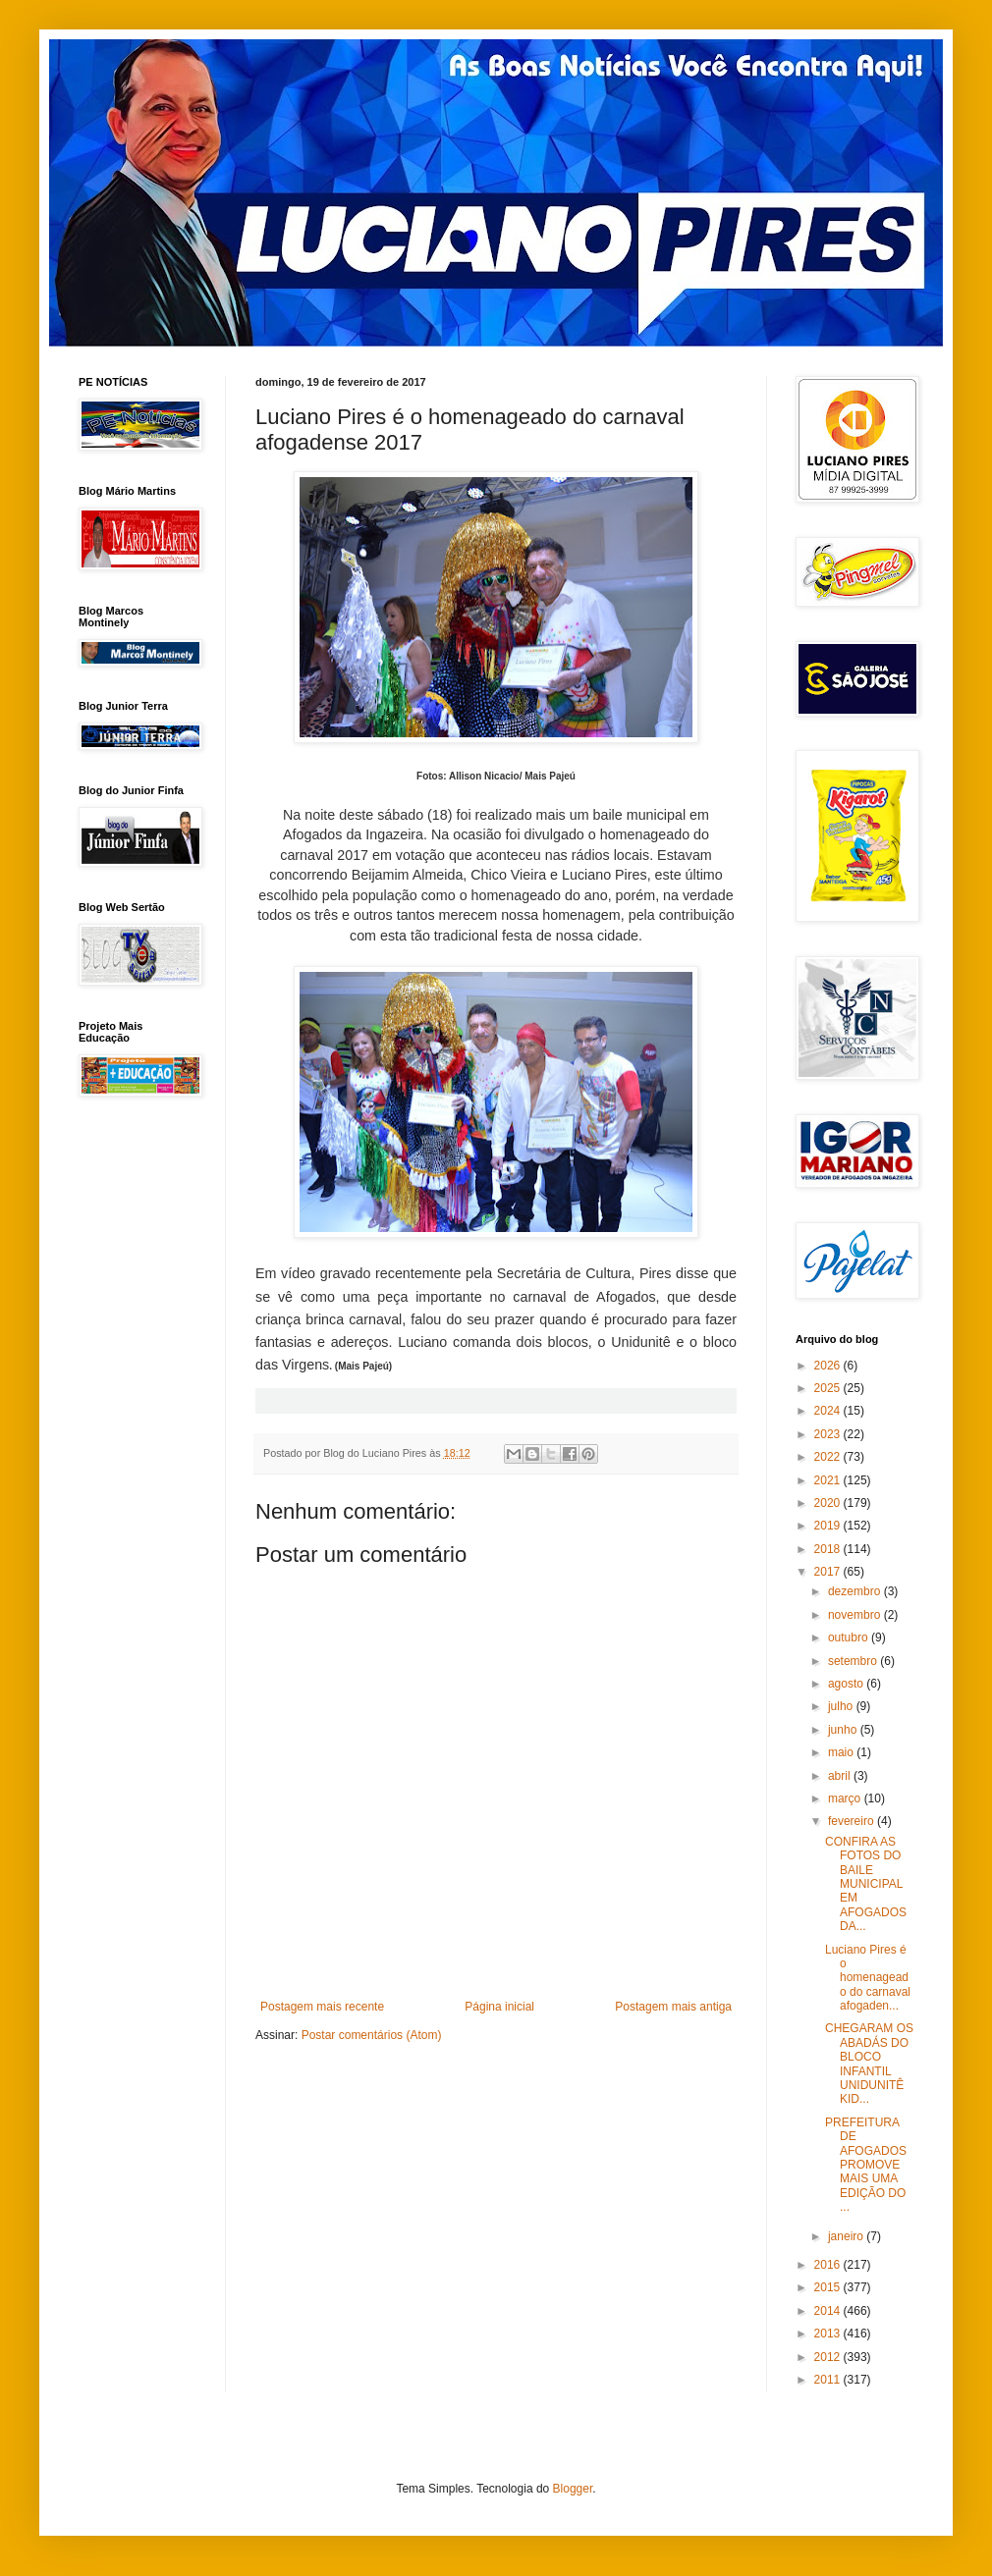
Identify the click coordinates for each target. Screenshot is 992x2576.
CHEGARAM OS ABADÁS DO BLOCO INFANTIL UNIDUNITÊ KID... (869, 2063)
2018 (829, 1549)
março (846, 1798)
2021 (829, 1480)
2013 (829, 2333)
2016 (829, 2265)
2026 (829, 1365)
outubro (849, 1637)
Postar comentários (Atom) (372, 2035)
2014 (829, 2311)
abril (841, 1776)
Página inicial (499, 2006)
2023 (829, 1434)
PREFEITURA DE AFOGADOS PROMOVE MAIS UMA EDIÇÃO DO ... (866, 2165)
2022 (829, 1457)
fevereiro (852, 1821)
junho (844, 1730)
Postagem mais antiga (673, 2006)
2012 (829, 2357)
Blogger (573, 2489)
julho (842, 1706)
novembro (856, 1615)
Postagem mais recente (322, 2006)
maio (842, 1752)
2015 (829, 2287)
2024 (829, 1411)
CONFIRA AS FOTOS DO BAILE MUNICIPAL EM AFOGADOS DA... (866, 1884)
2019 (829, 1525)
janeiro (847, 2236)
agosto (847, 1683)
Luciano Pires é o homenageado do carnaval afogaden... (867, 1978)
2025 (829, 1388)
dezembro (856, 1591)
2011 (829, 2380)
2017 (829, 1572)
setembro (854, 1661)
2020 (829, 1503)
